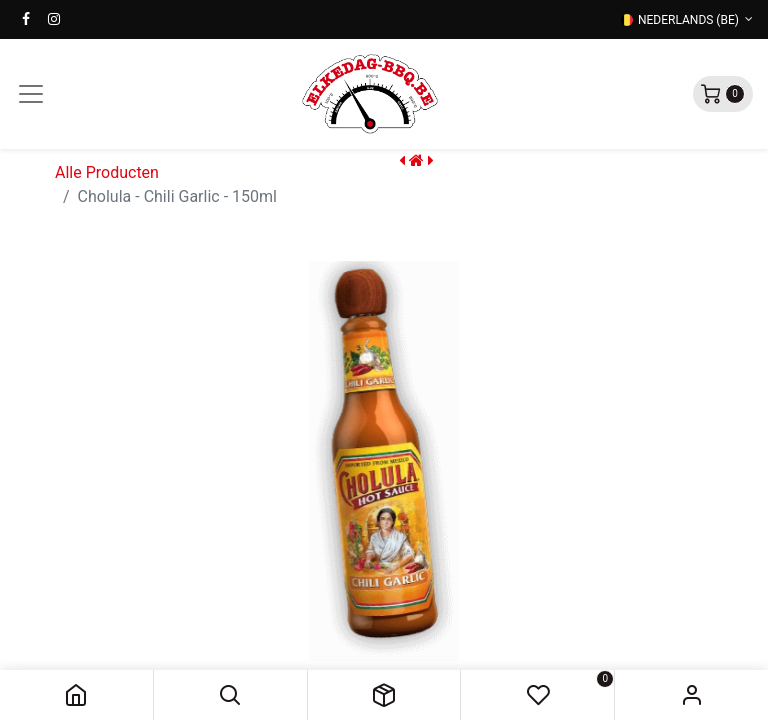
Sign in (691, 695)
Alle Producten (107, 172)
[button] (230, 695)
